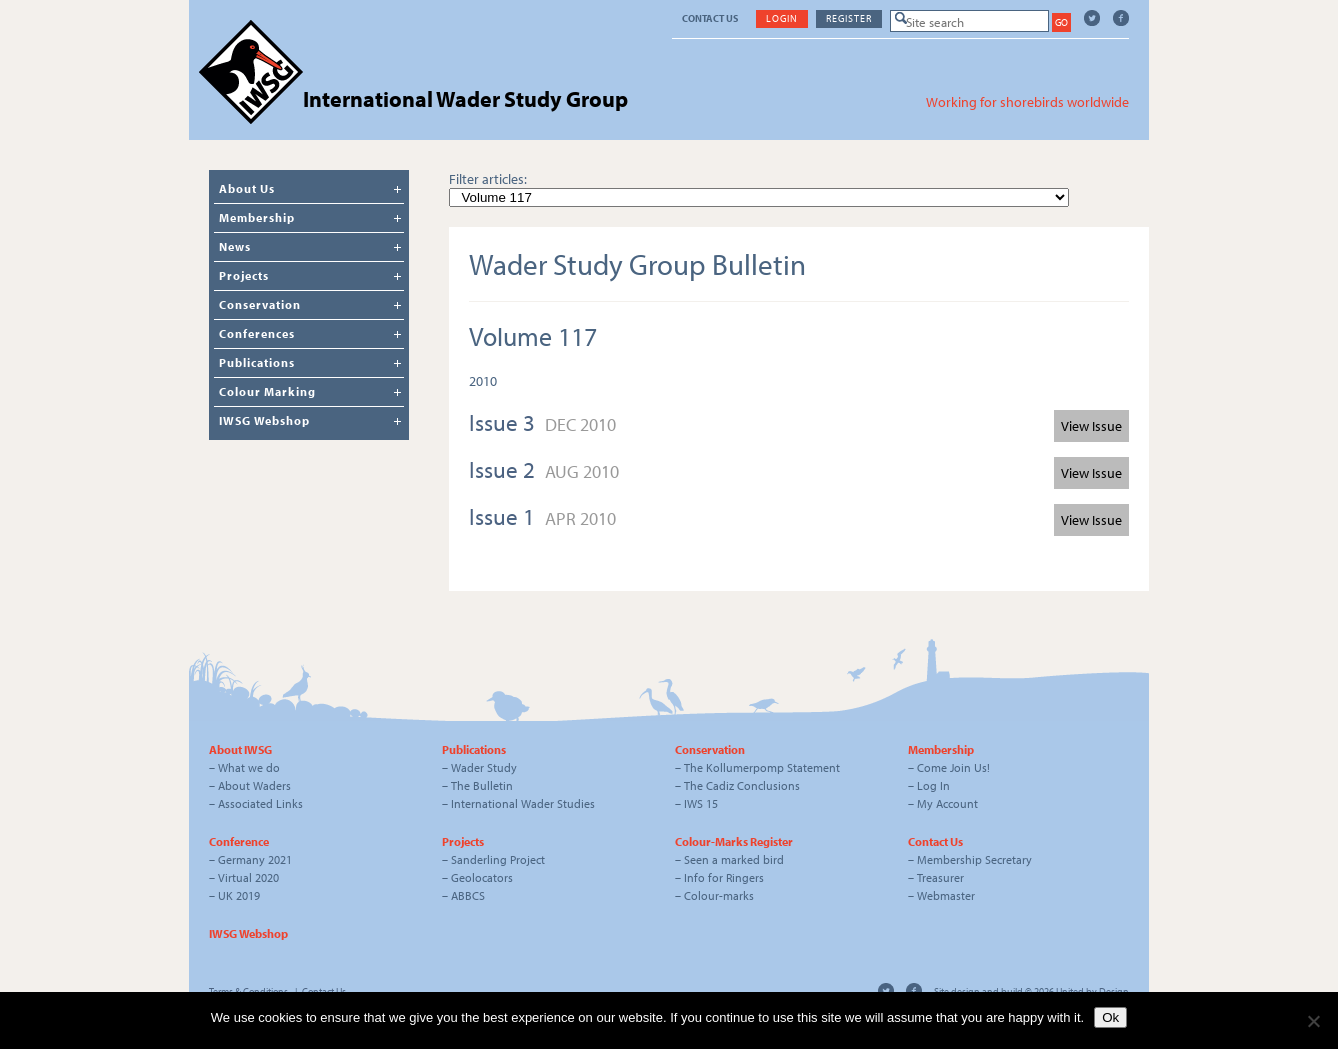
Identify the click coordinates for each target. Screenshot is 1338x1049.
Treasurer (940, 877)
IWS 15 (701, 803)
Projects (244, 275)
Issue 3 (504, 422)
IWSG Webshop (264, 420)
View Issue (1091, 426)
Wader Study (484, 767)
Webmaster (946, 895)
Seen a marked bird (734, 859)
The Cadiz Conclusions (742, 785)
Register (849, 18)
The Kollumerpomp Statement (762, 767)
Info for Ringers (724, 877)
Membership (257, 217)
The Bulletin (482, 785)
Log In (933, 785)
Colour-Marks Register (734, 841)
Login (782, 18)
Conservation (260, 304)
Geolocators (482, 877)
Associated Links (260, 803)
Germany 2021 (255, 859)
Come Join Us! (953, 767)
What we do (249, 767)
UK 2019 (239, 895)
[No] (1313, 1021)
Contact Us (710, 18)
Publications (257, 362)
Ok (1110, 1017)
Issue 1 (504, 516)
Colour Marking (267, 391)
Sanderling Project (498, 859)
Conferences (257, 333)
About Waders (254, 785)
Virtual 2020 (248, 877)
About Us (247, 188)
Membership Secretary (974, 859)
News (235, 246)
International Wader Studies (523, 803)
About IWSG (240, 749)
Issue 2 (504, 469)
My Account (947, 803)
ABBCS (468, 895)
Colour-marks (719, 895)
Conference (239, 841)
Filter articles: (488, 179)
